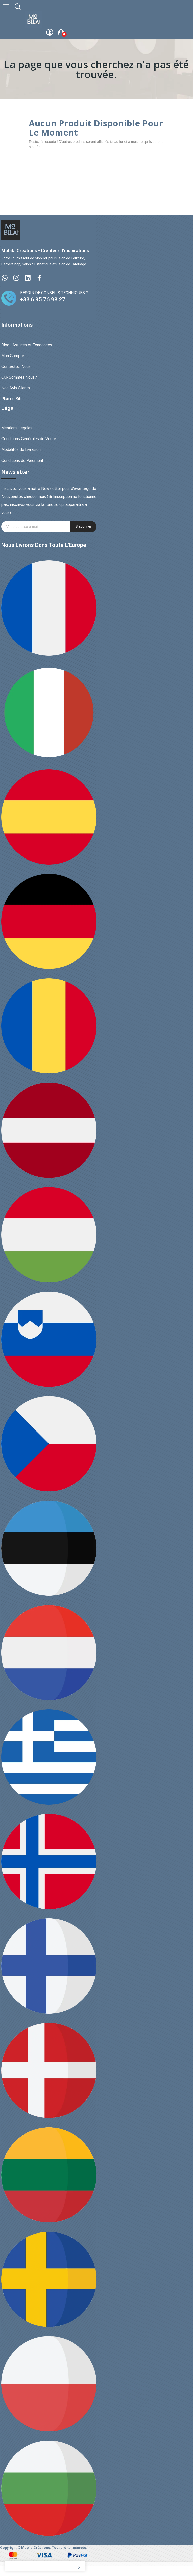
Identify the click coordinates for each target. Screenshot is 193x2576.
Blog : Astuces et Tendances (26, 345)
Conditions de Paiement (22, 460)
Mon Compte (12, 356)
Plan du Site (12, 399)
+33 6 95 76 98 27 (42, 299)
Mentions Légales (16, 428)
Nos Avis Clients (15, 388)
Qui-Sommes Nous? (19, 377)
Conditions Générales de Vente (28, 439)
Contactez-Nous (16, 366)
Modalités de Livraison (21, 449)
